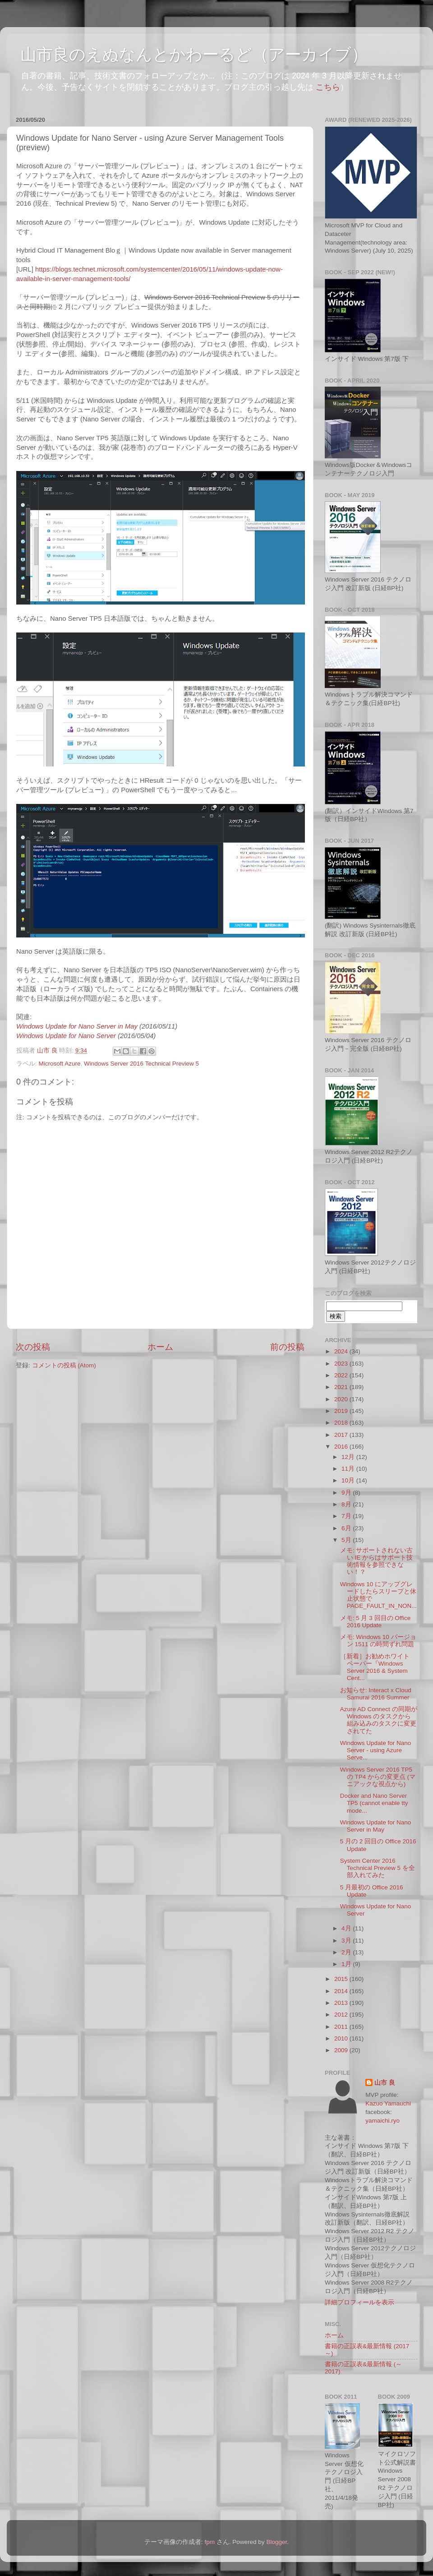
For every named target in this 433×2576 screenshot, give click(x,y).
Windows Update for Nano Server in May (77, 1026)
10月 (348, 1480)
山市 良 (384, 2082)
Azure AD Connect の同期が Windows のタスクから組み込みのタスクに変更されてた (378, 1720)
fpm (210, 2542)
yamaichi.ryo (382, 2120)
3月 (347, 1940)
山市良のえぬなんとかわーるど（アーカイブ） (194, 54)
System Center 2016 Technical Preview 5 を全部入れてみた (377, 1868)
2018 (342, 1422)
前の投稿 (287, 1347)
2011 (342, 2026)
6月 (347, 1528)
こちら (328, 87)
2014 (342, 1991)
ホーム (160, 1347)
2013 (342, 2002)
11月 (348, 1468)
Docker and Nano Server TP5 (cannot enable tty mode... (374, 1803)
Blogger (276, 2542)
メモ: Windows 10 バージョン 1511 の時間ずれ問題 (378, 1641)
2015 (342, 1979)
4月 (347, 1928)
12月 (348, 1457)
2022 (342, 1375)
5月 (347, 1540)
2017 (342, 1434)
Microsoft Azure (60, 1063)
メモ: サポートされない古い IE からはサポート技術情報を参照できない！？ (376, 1561)
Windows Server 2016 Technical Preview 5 (141, 1063)
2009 (342, 2050)
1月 (347, 1964)
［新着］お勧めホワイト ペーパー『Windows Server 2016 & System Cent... (375, 1667)
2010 (342, 2038)
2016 (342, 1446)
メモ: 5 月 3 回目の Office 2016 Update (375, 1622)
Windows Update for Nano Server (67, 1035)
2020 (342, 1399)
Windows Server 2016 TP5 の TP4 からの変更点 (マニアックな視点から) (378, 1776)
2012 (342, 2014)
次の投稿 (33, 1347)
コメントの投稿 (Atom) (64, 1365)
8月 (347, 1504)
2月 (347, 1952)
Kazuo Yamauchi (388, 2103)
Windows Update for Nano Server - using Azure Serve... (375, 1750)
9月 (347, 1492)
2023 (342, 1363)
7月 (347, 1516)
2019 (342, 1411)
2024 (342, 1351)
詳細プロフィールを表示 (359, 2302)
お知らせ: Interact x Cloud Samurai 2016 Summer (375, 1694)
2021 (342, 1387)
